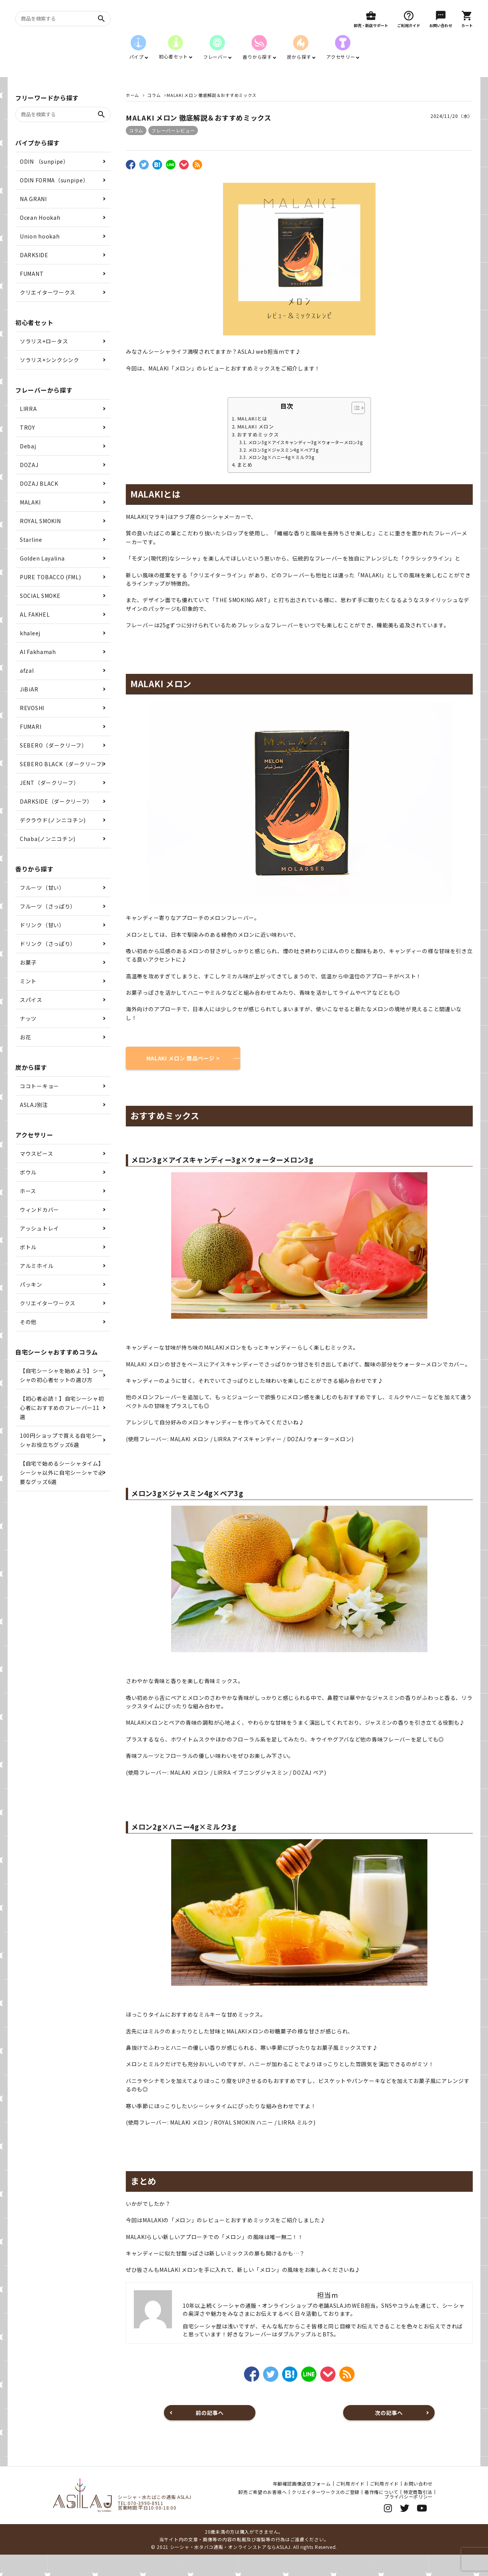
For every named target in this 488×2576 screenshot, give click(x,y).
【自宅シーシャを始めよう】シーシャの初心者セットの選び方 (62, 1396)
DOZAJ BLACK (39, 505)
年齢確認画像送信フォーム (302, 2505)
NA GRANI (33, 220)
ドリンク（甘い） (42, 946)
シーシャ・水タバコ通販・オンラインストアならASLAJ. (231, 2568)
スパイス (31, 1021)
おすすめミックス (258, 455)
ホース (28, 1212)
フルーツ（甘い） (42, 909)
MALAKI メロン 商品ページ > (183, 1079)
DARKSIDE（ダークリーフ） (56, 822)
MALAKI (30, 523)
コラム (136, 151)
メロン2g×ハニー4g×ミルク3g (281, 478)
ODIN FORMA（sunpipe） (54, 201)
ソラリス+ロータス (44, 362)
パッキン (31, 1306)
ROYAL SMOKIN (40, 542)
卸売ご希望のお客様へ (262, 2513)
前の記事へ (210, 2434)
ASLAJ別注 (34, 1126)
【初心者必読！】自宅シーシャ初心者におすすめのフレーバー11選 (62, 1429)
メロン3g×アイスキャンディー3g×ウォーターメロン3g (305, 464)
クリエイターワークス (47, 313)
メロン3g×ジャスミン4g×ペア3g (283, 471)
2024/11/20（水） (451, 137)
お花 (25, 1058)
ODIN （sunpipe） (44, 183)
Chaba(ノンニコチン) (47, 860)
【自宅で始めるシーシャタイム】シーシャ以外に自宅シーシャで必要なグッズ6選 (62, 1494)
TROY (27, 449)
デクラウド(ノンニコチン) (53, 841)
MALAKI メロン (255, 447)
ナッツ (28, 1040)
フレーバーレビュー (173, 151)
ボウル (28, 1193)
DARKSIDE (34, 276)
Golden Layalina (42, 579)
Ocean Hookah (40, 239)
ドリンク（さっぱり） (48, 965)
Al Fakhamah (38, 673)
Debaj (28, 467)
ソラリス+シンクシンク (49, 381)
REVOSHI (32, 729)
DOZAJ (29, 486)
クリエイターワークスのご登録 (326, 2513)
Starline (31, 561)
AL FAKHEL (35, 636)
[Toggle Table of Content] (354, 429)
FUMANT (31, 295)
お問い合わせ (418, 2505)
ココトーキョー (39, 1107)
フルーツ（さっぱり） (48, 927)
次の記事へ (389, 2434)
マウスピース (36, 1175)
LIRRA (28, 430)
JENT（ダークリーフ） (49, 804)
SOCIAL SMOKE (40, 617)
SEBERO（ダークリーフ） (53, 766)
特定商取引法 (417, 2513)
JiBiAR (29, 710)
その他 (28, 1343)
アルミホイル (36, 1287)
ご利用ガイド (350, 2505)
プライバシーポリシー (408, 2518)
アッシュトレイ (39, 1249)
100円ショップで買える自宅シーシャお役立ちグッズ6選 (61, 1461)
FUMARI (30, 748)
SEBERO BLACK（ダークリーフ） (63, 785)
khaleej (30, 654)
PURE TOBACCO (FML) (50, 598)
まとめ (245, 486)
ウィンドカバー (39, 1231)
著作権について (381, 2513)
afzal (27, 692)
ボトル (28, 1268)
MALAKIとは (252, 439)
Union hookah (39, 257)
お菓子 (28, 984)
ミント (28, 1002)
